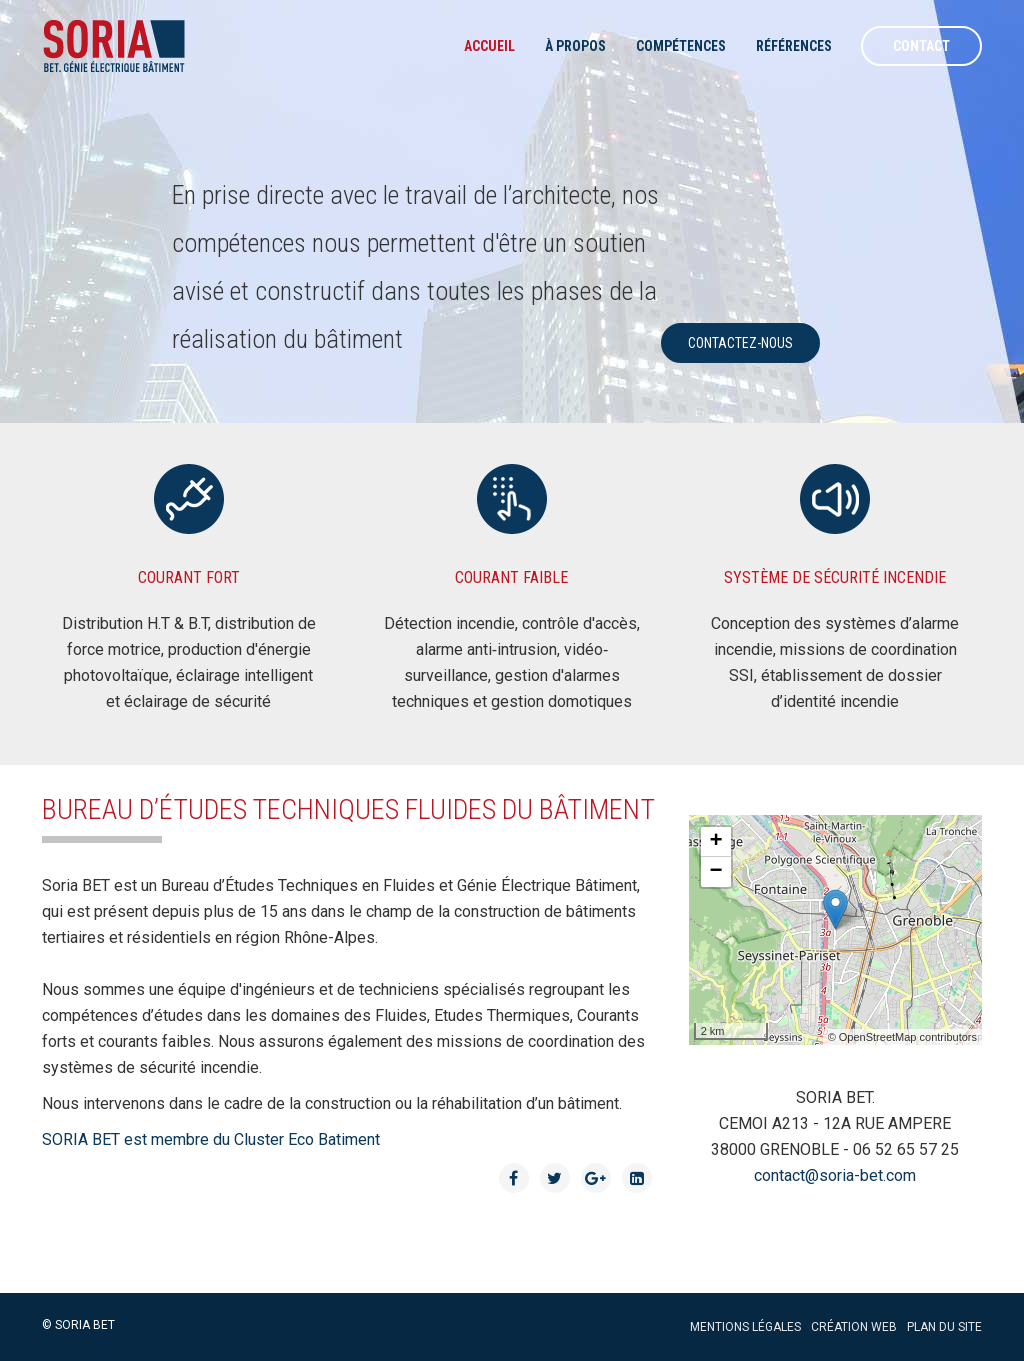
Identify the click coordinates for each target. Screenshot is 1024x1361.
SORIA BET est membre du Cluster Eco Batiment (211, 1139)
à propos (575, 46)
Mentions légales (745, 1327)
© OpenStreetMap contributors (902, 1037)
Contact (921, 46)
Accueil (489, 46)
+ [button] (716, 842)
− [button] (716, 872)
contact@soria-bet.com (835, 1175)
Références (794, 46)
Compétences (681, 46)
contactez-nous (740, 343)
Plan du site (944, 1327)
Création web (854, 1327)
